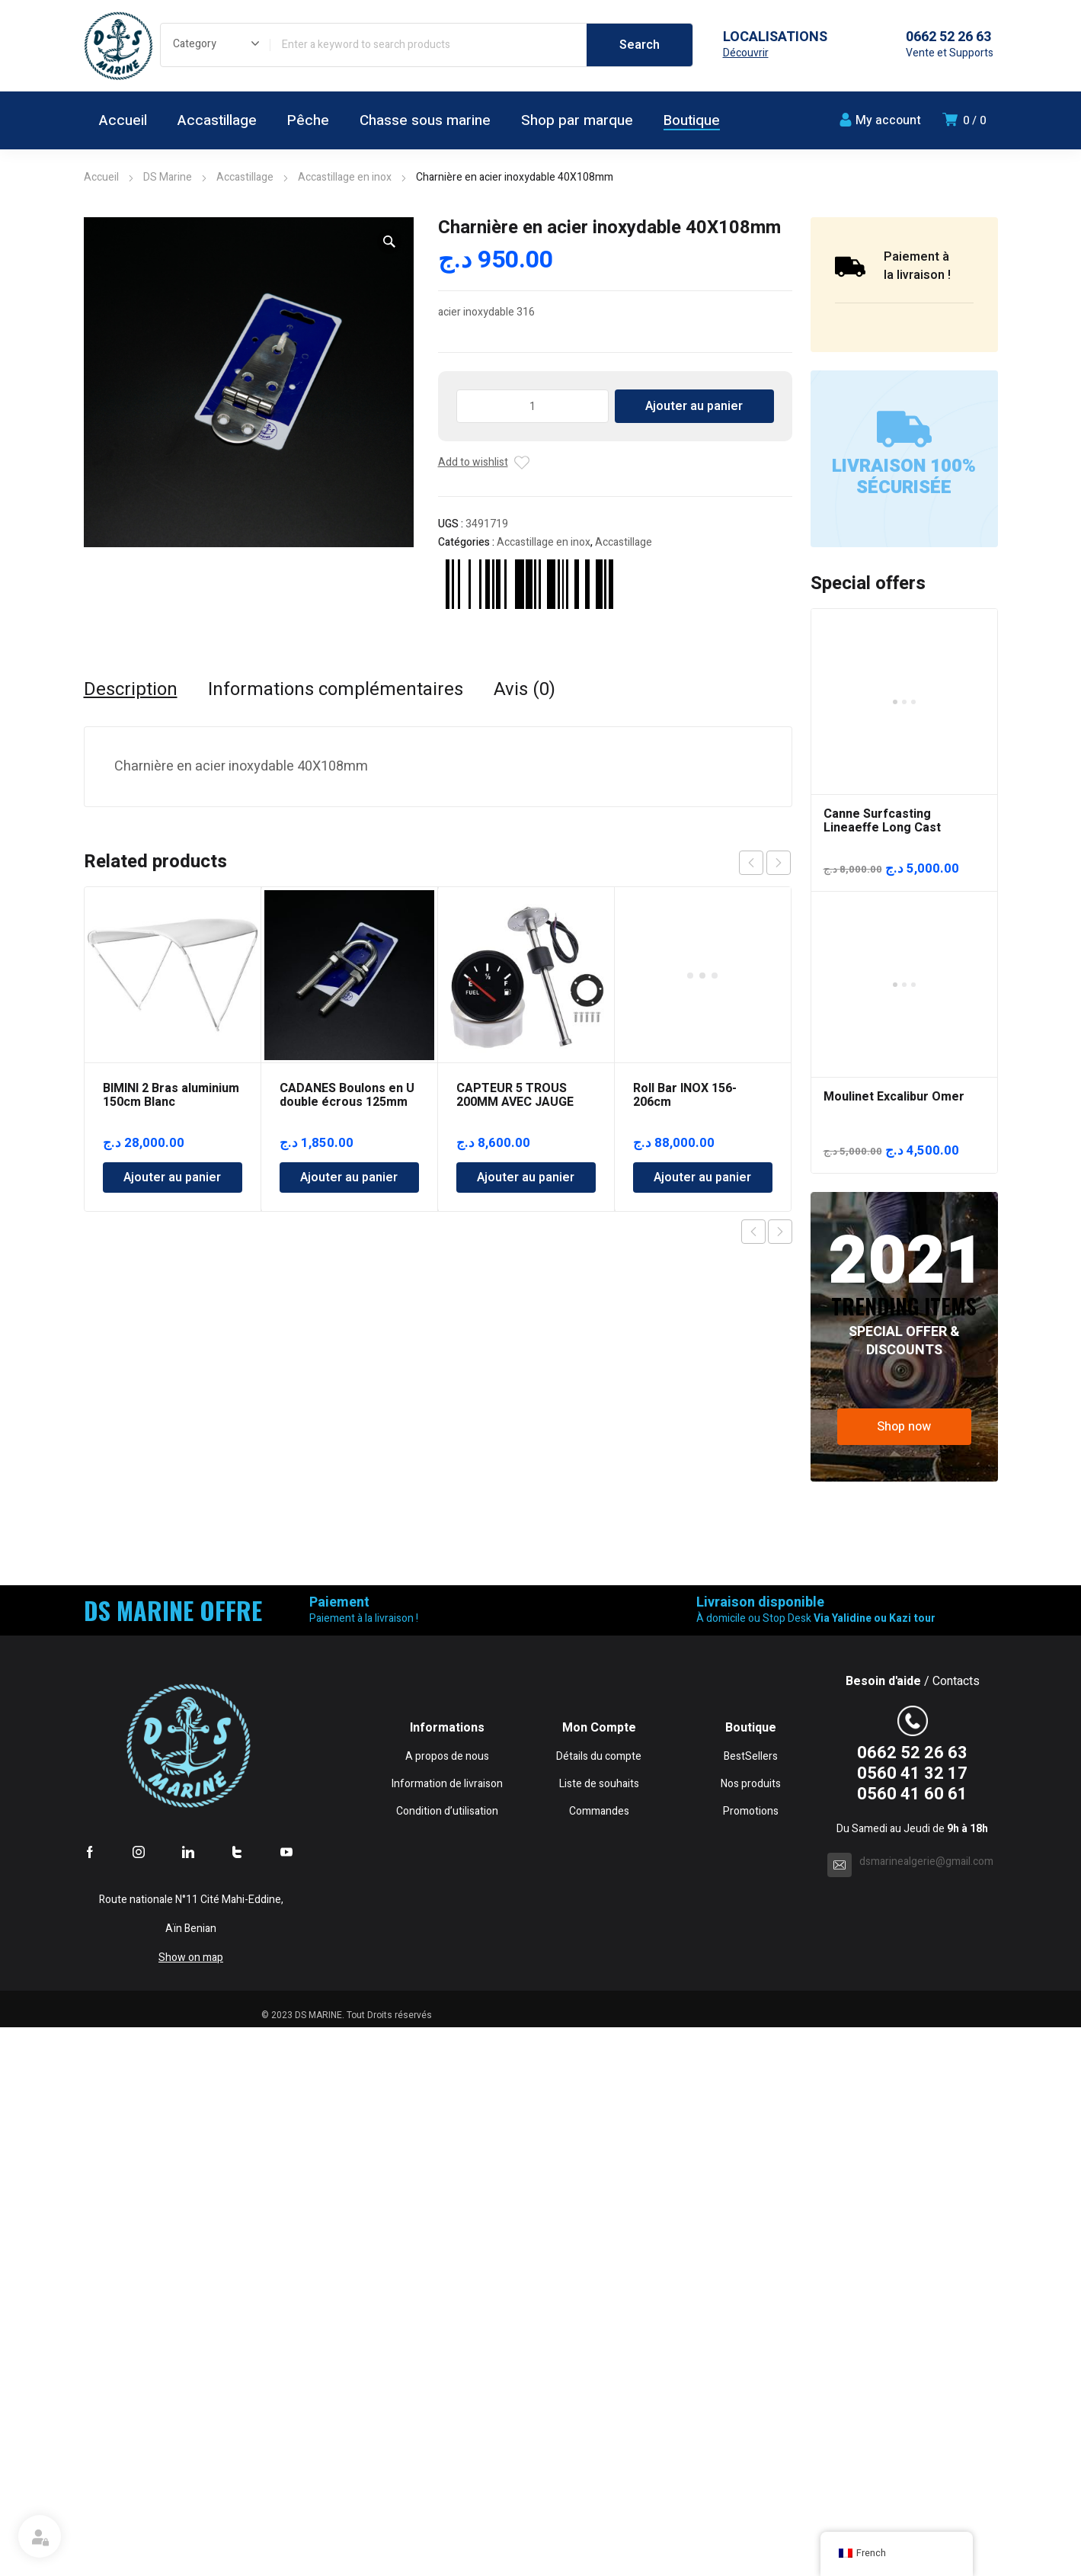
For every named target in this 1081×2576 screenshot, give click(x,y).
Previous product (753, 1231)
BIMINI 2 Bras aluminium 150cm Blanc (171, 1095)
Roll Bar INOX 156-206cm (685, 937)
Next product (780, 1231)
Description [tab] (131, 690)
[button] (389, 241)
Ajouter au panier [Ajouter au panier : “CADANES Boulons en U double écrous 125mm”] (349, 1177)
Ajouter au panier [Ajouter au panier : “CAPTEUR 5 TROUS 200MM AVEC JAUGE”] (525, 1177)
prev (751, 863)
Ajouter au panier (694, 406)
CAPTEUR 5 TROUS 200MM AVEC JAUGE (515, 1095)
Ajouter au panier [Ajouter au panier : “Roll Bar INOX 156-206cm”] (702, 1020)
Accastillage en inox (345, 177)
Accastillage (244, 177)
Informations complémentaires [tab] (335, 690)
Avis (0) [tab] (524, 690)
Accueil (101, 177)
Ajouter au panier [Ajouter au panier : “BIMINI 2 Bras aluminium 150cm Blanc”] (172, 1177)
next (778, 863)
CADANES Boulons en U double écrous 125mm (347, 1095)
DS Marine (167, 177)
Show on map (190, 2506)
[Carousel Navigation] (765, 863)
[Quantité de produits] (532, 406)
